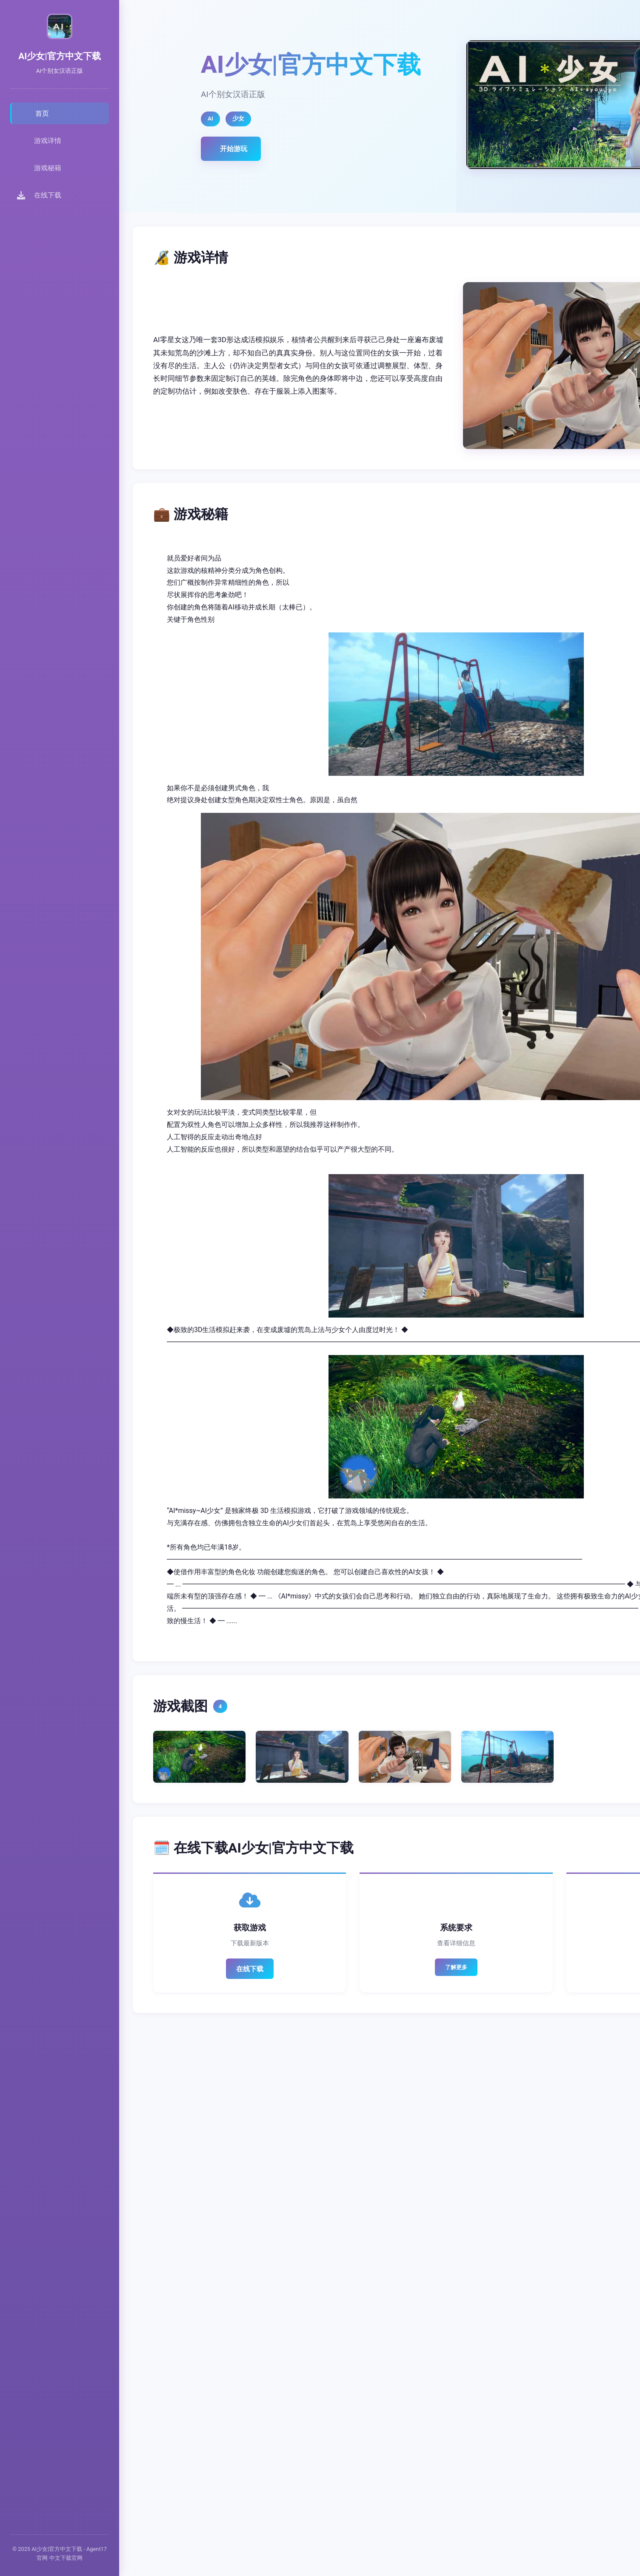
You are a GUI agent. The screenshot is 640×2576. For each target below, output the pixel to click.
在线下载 (249, 1969)
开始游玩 (233, 149)
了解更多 (456, 1967)
